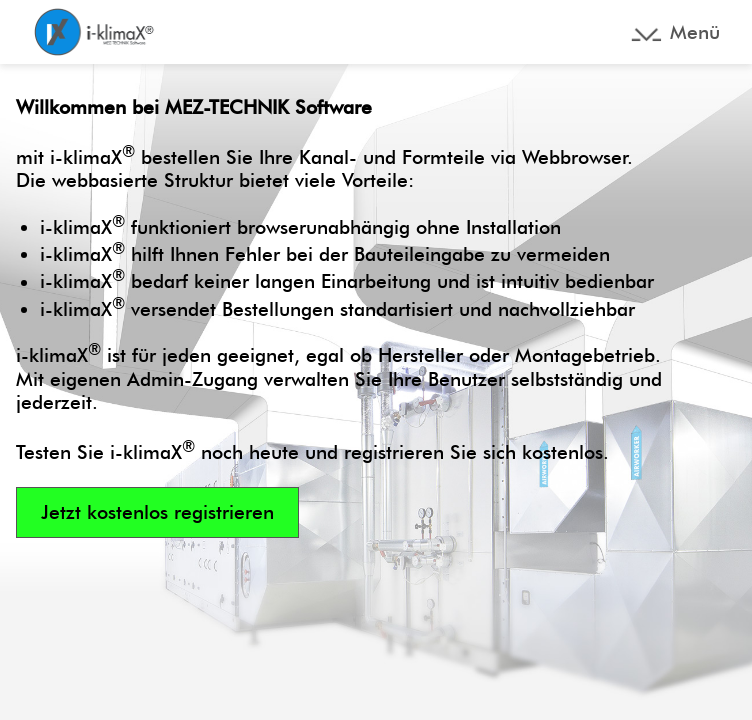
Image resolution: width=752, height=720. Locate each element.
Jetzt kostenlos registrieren (157, 512)
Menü (695, 32)
